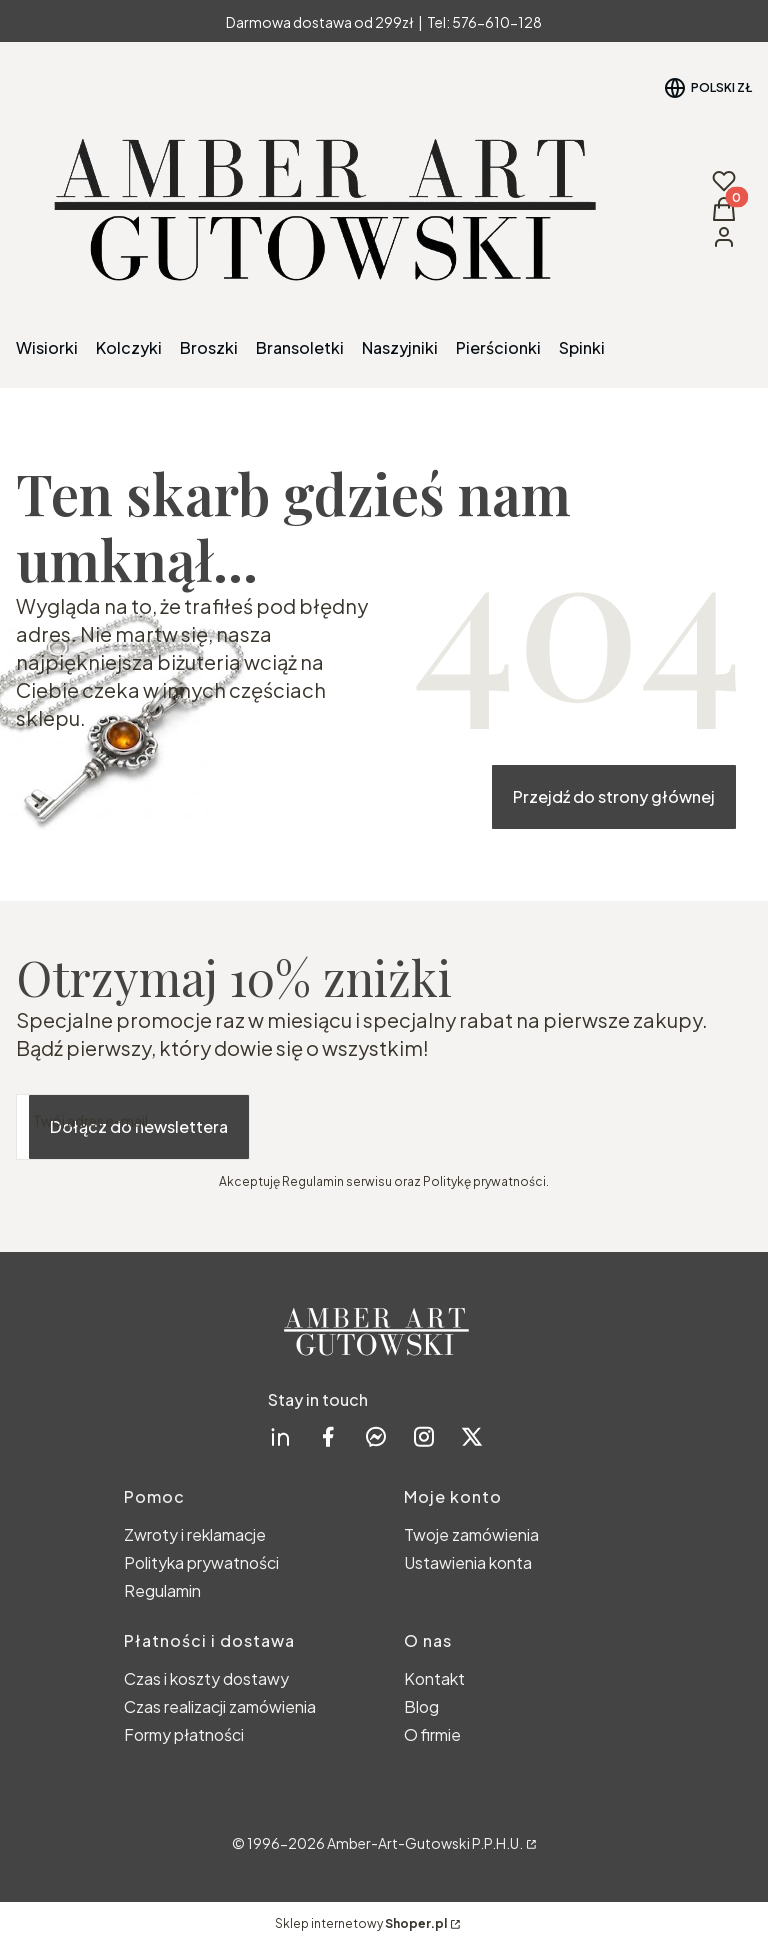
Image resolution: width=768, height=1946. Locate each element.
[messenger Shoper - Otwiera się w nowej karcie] (376, 1436)
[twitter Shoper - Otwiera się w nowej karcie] (472, 1436)
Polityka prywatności (201, 1562)
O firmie (432, 1734)
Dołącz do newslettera (139, 1126)
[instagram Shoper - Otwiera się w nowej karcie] (424, 1436)
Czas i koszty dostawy (206, 1678)
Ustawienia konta (468, 1562)
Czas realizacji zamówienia (220, 1706)
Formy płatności (184, 1734)
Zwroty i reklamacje (195, 1534)
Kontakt (434, 1678)
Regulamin (162, 1590)
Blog (421, 1706)
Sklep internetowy (361, 1923)
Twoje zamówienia (471, 1534)
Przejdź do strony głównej (614, 796)
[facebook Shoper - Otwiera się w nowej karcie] (328, 1436)
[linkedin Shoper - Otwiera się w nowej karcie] (280, 1436)
